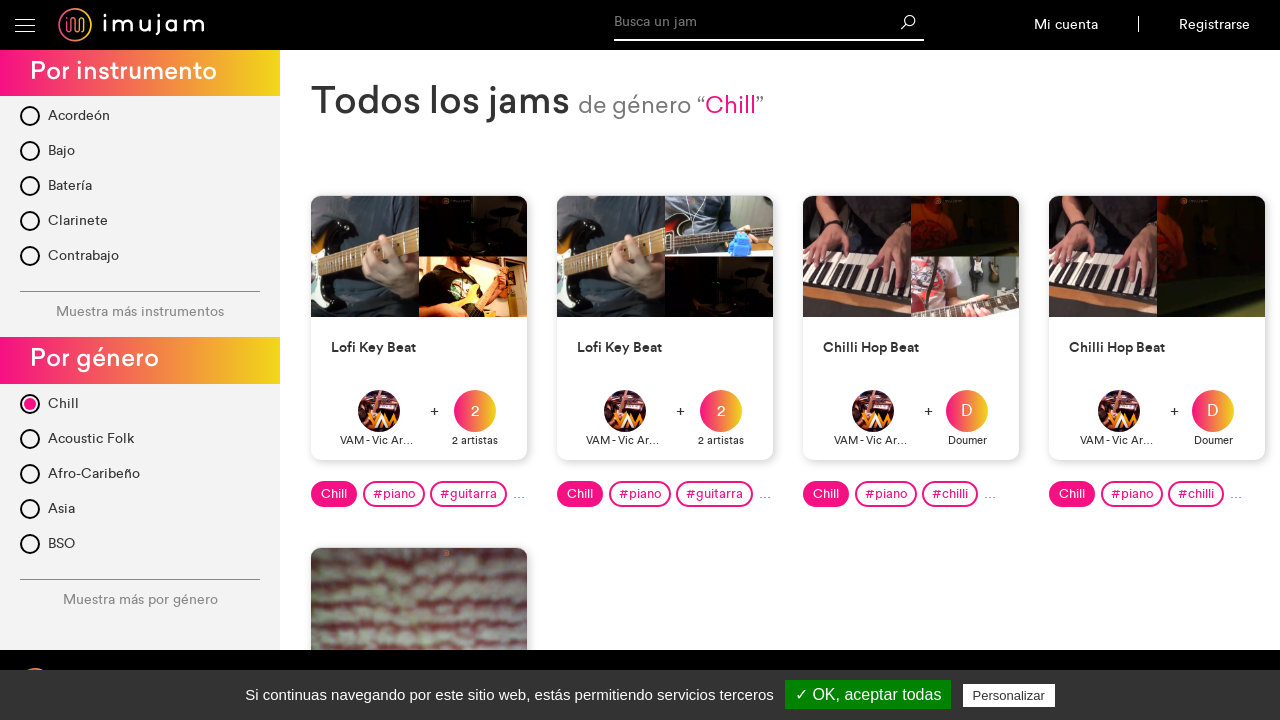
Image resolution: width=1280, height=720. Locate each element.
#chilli (950, 493)
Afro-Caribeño (94, 473)
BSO (61, 543)
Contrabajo (83, 255)
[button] (25, 25)
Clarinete (78, 220)
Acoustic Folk (91, 438)
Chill (63, 403)
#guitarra (468, 493)
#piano (394, 493)
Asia (61, 508)
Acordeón (79, 115)
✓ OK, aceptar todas (868, 694)
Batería (70, 185)
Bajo (61, 150)
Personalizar (1009, 695)
